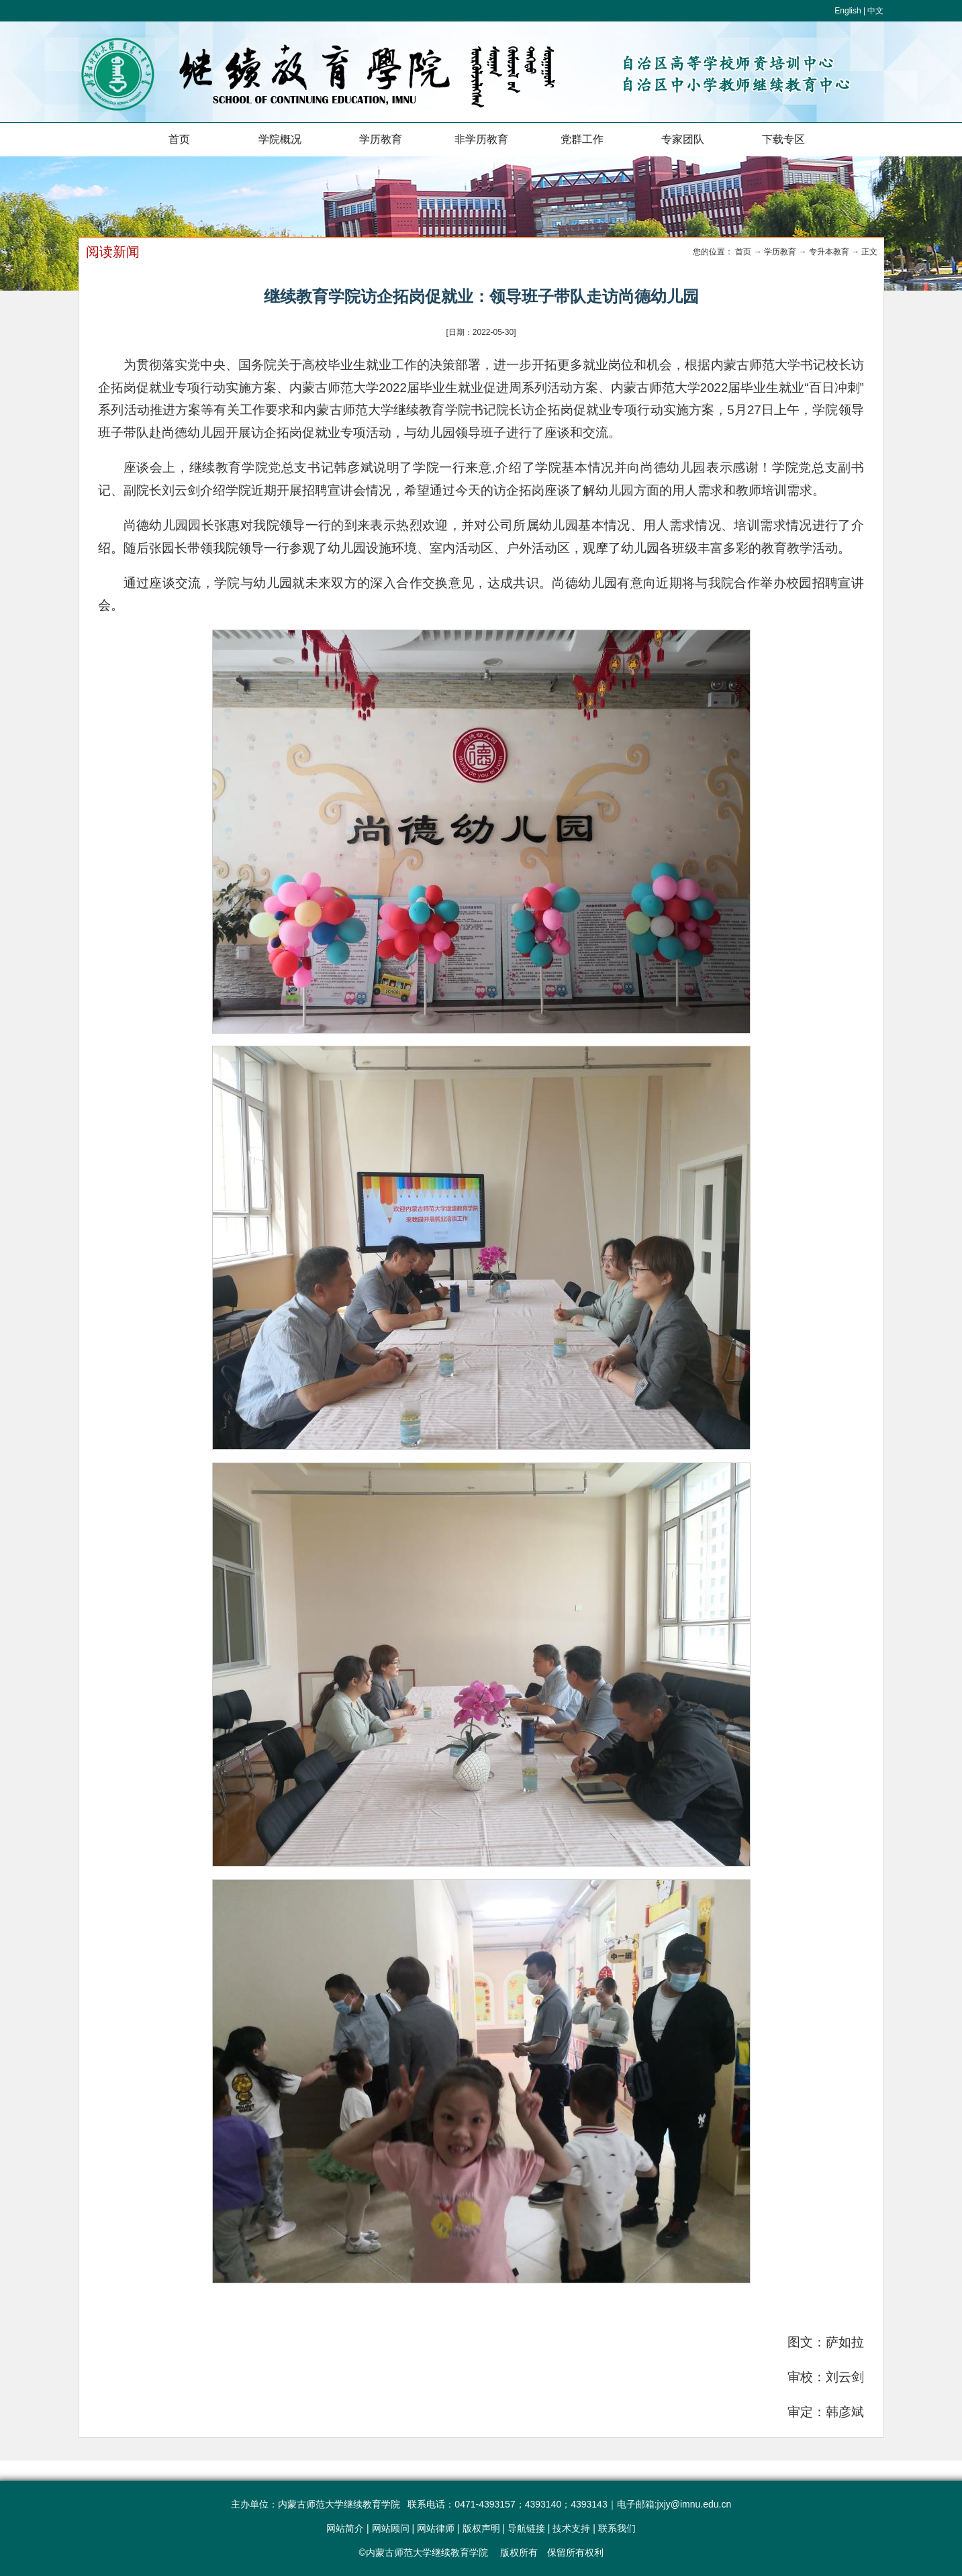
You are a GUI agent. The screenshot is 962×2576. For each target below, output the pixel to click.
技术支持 (571, 2528)
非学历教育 (481, 139)
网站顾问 (391, 2528)
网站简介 (345, 2528)
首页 (179, 139)
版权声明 (481, 2528)
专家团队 (682, 139)
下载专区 (783, 139)
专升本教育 (829, 251)
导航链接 (526, 2528)
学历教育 (380, 139)
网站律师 (435, 2528)
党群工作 (582, 139)
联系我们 (617, 2528)
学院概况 (279, 139)
